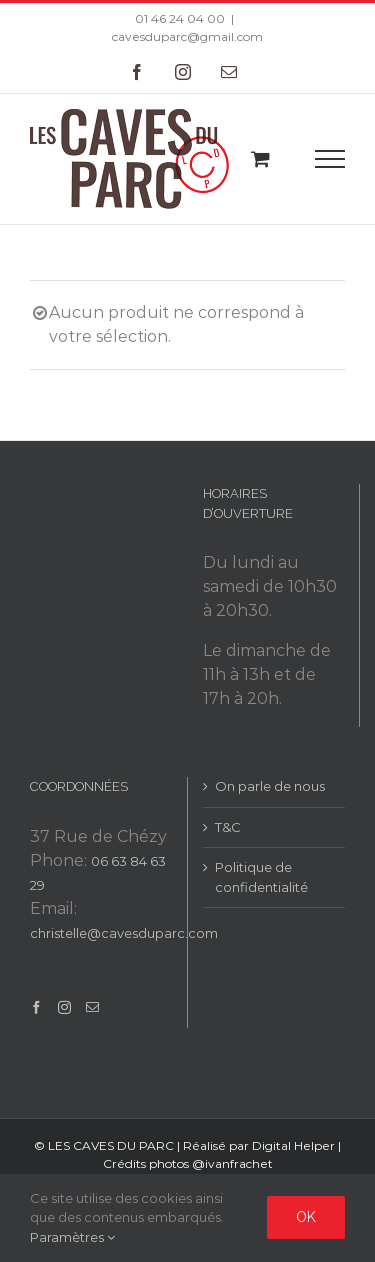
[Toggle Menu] (330, 159)
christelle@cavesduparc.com (124, 933)
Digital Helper (293, 1145)
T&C (228, 827)
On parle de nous (270, 786)
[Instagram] (64, 1007)
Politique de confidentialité (261, 877)
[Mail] (92, 1007)
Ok (306, 1217)
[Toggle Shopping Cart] (260, 158)
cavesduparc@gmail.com (187, 36)
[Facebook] (36, 1007)
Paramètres (72, 1237)
